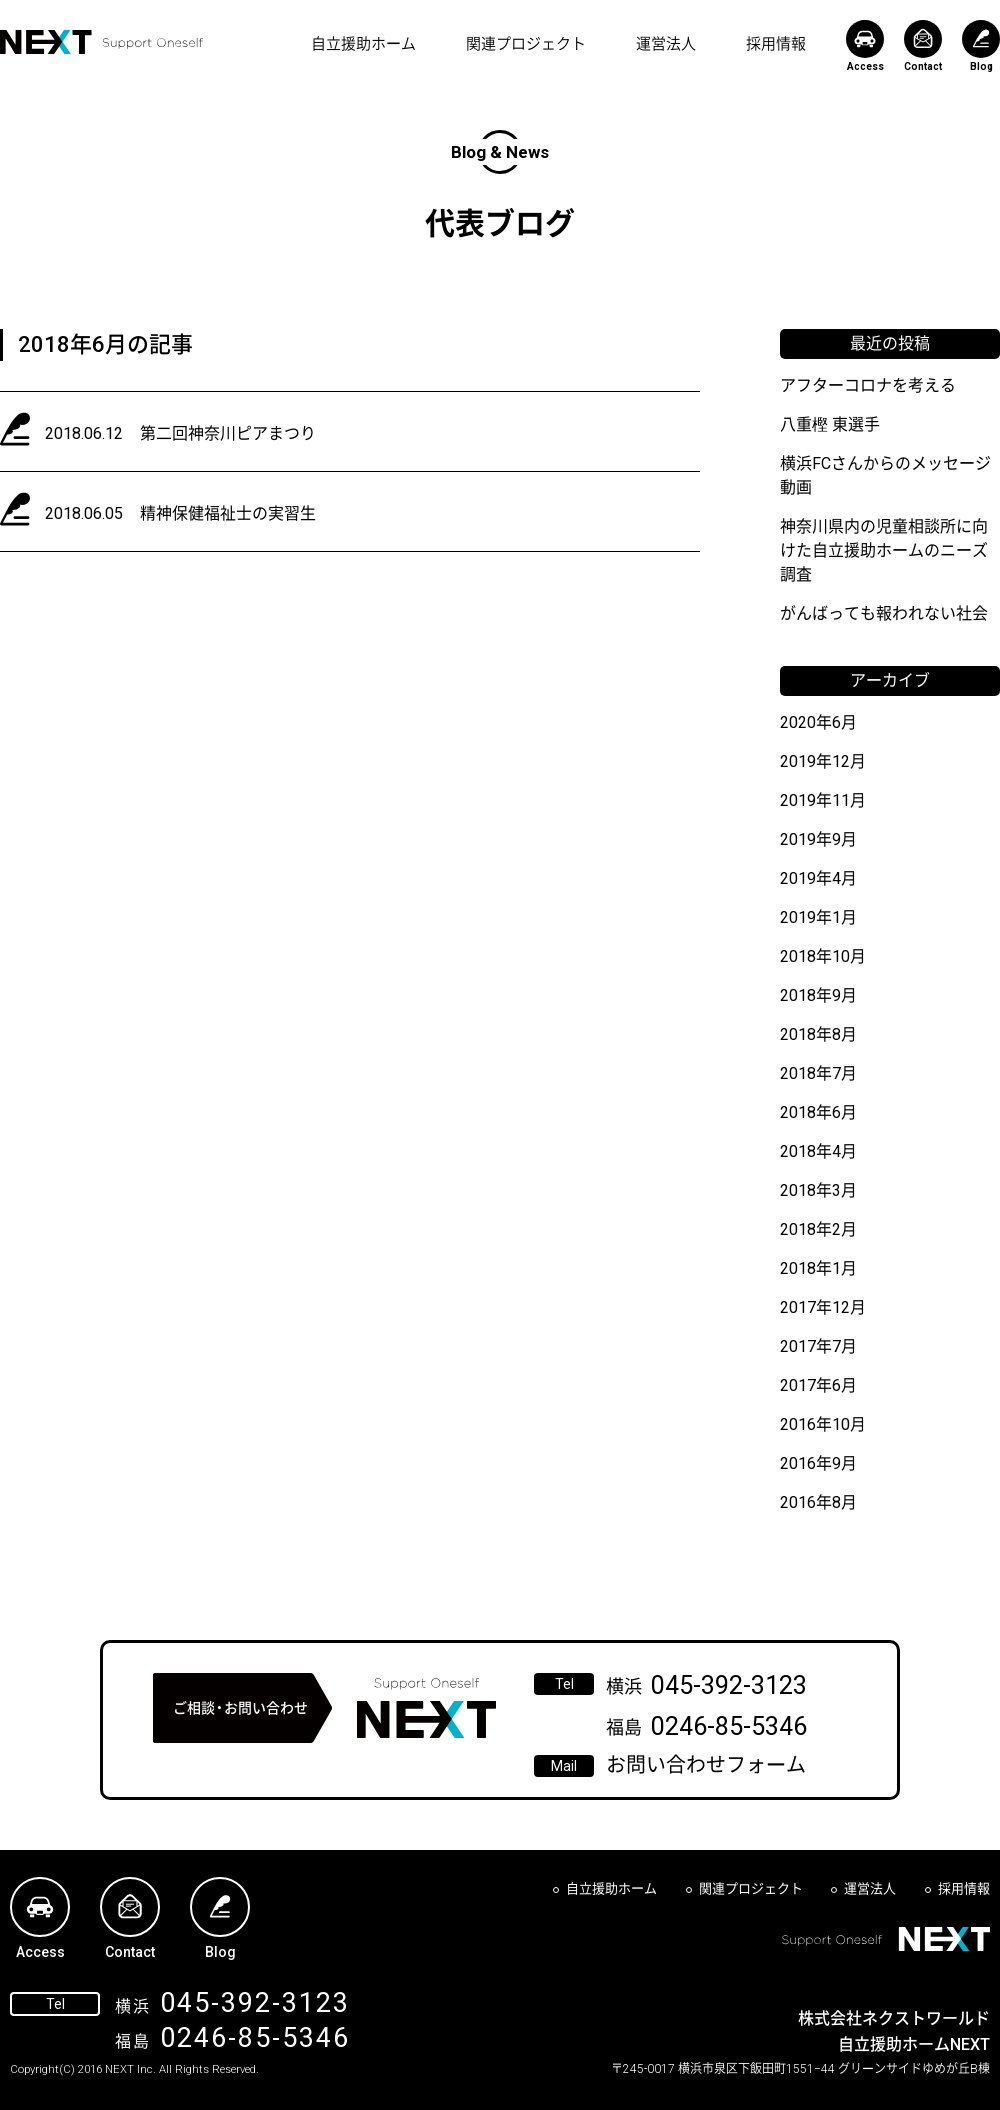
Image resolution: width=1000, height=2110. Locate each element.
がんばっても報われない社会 (884, 613)
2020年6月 (818, 722)
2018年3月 (818, 1190)
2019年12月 (823, 761)
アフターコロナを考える (868, 385)
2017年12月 (823, 1307)
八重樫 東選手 (830, 424)
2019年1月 (818, 917)
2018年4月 (818, 1151)
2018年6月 (818, 1112)
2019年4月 (818, 878)
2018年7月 (818, 1073)
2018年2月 (818, 1229)
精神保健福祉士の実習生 (228, 513)
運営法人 (666, 44)
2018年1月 (818, 1268)
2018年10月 (823, 956)
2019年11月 (823, 800)
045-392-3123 (729, 1685)
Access (865, 46)
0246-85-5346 (729, 1726)
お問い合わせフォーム (706, 1765)
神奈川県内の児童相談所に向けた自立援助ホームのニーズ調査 (884, 550)
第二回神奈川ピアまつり (228, 433)
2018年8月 (818, 1034)
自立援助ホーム (363, 44)
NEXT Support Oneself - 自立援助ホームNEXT (101, 42)
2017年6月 (818, 1385)
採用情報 (776, 44)
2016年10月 (823, 1424)
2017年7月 (818, 1346)
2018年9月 (818, 995)
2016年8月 (818, 1502)
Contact (923, 46)
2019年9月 (818, 839)
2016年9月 (818, 1463)
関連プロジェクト (526, 44)
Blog (981, 46)
